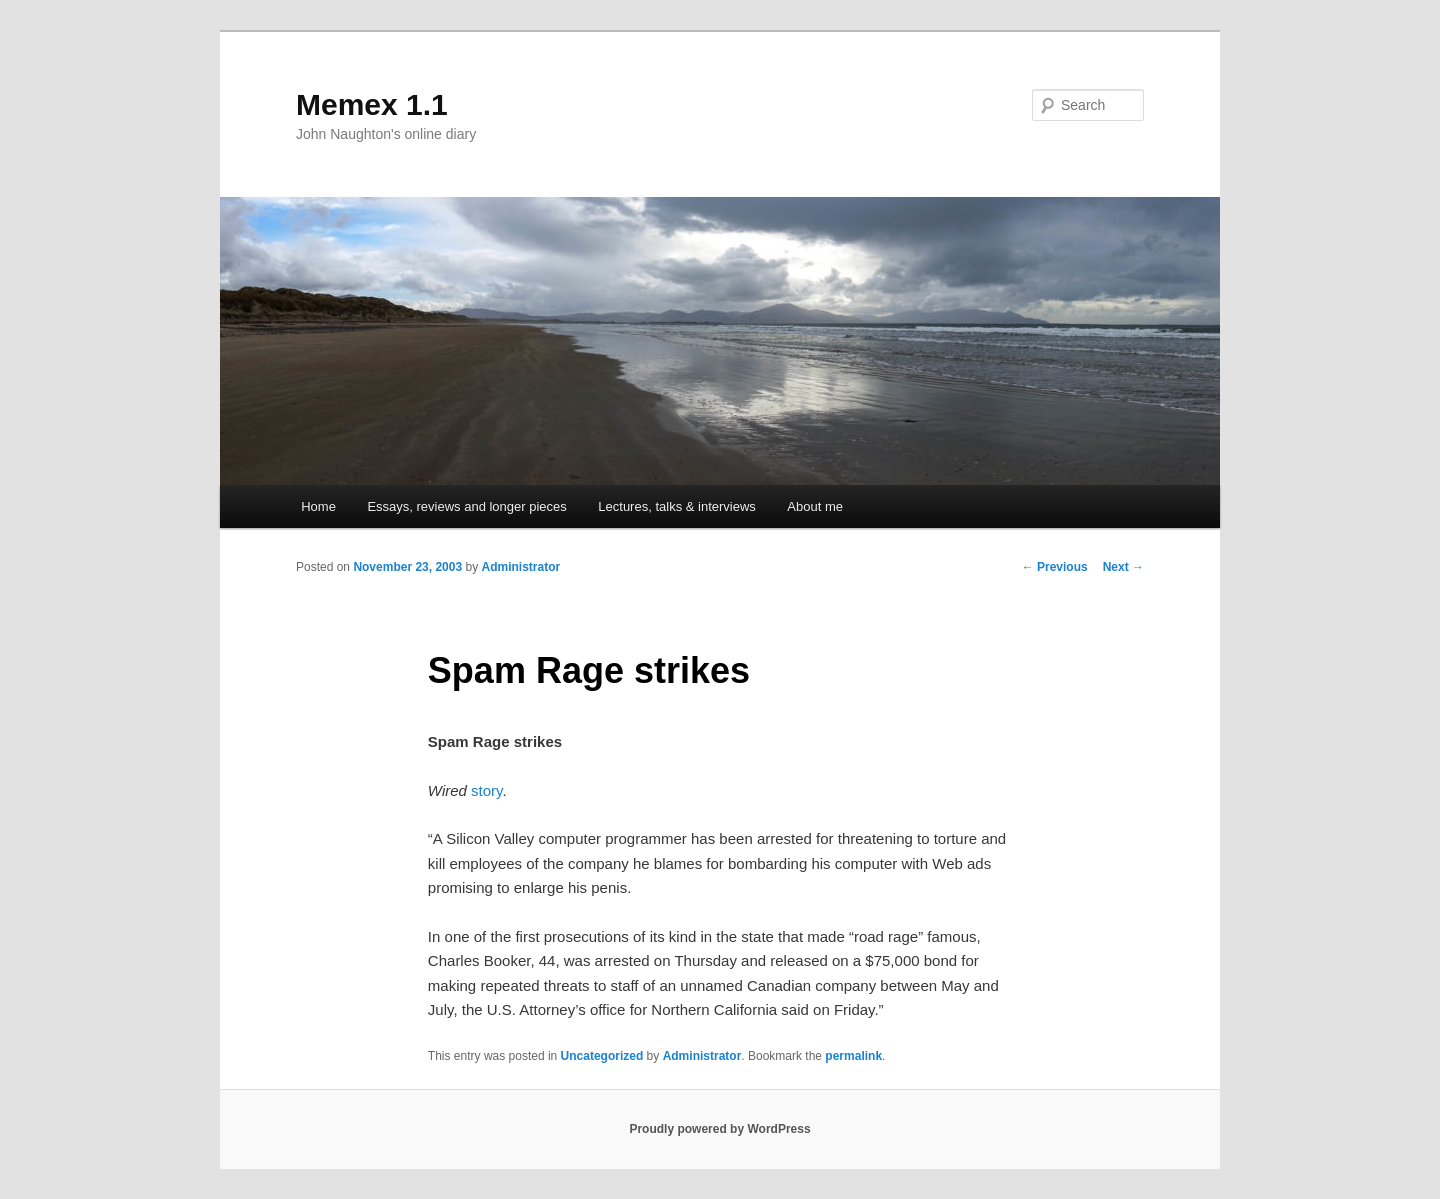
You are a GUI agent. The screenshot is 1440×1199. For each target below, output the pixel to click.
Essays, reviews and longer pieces (466, 506)
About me (815, 506)
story (486, 790)
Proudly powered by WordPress (719, 1129)
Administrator (520, 567)
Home (318, 506)
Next (1123, 567)
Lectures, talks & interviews (677, 506)
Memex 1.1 (372, 104)
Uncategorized (602, 1056)
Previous (1055, 567)
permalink (853, 1056)
